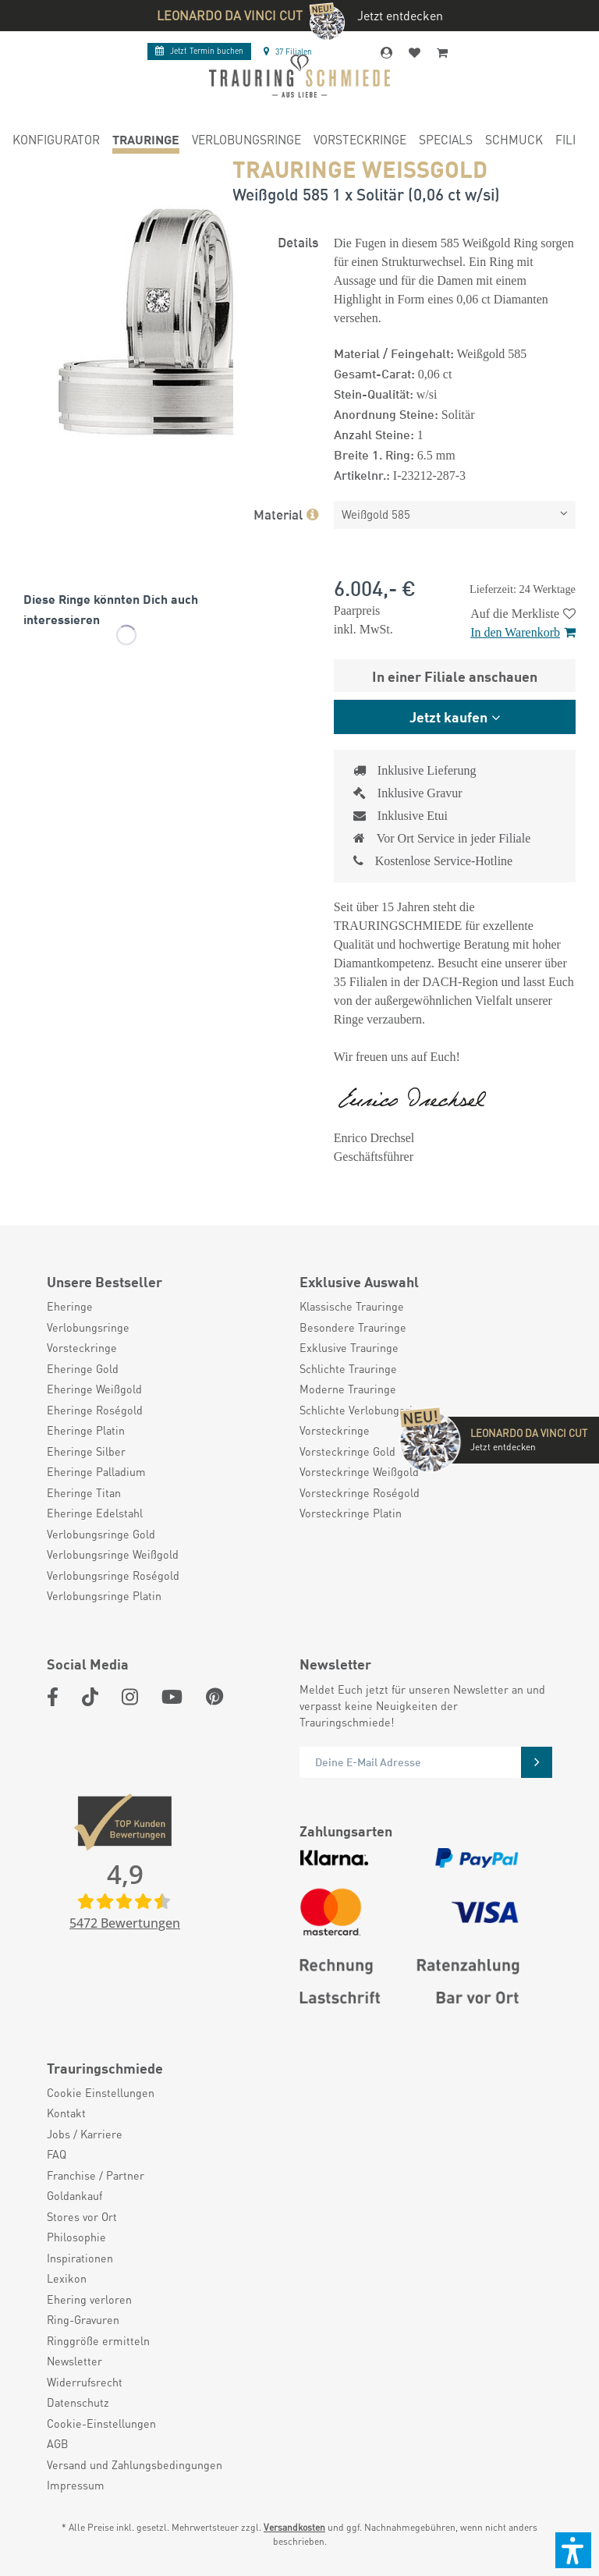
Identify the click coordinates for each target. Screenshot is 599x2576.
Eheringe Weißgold (94, 1389)
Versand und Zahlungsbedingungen (134, 2464)
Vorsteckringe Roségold (360, 1492)
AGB (58, 2443)
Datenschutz (78, 2402)
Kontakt (66, 2113)
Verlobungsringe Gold (101, 1534)
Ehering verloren (89, 2299)
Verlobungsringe (88, 1327)
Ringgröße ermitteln (98, 2340)
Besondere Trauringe (353, 1327)
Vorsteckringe (82, 1347)
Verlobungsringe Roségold (113, 1575)
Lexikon (67, 2278)
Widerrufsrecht (84, 2382)
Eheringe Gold (83, 1368)
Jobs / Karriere (84, 2134)
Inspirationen (80, 2258)
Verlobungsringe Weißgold (113, 1554)
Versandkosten (294, 2527)
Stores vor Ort (82, 2216)
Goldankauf (74, 2195)
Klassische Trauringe (352, 1306)
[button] (573, 2550)
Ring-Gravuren (83, 2319)
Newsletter (74, 2361)
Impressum (76, 2485)
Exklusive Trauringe (349, 1347)
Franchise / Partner (95, 2175)
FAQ (56, 2154)
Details (298, 241)
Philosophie (76, 2237)
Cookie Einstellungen (100, 2092)
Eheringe (70, 1306)
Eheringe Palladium (96, 1471)
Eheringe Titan (84, 1492)
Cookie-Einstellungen (101, 2423)
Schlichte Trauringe (348, 1368)
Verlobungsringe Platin (104, 1595)
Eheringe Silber (86, 1451)
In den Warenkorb (523, 632)
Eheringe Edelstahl (95, 1513)
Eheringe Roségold (95, 1410)
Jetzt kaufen (448, 716)
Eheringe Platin (86, 1430)
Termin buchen (199, 50)
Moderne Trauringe (348, 1389)
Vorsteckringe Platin (351, 1513)
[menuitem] (56, 142)
